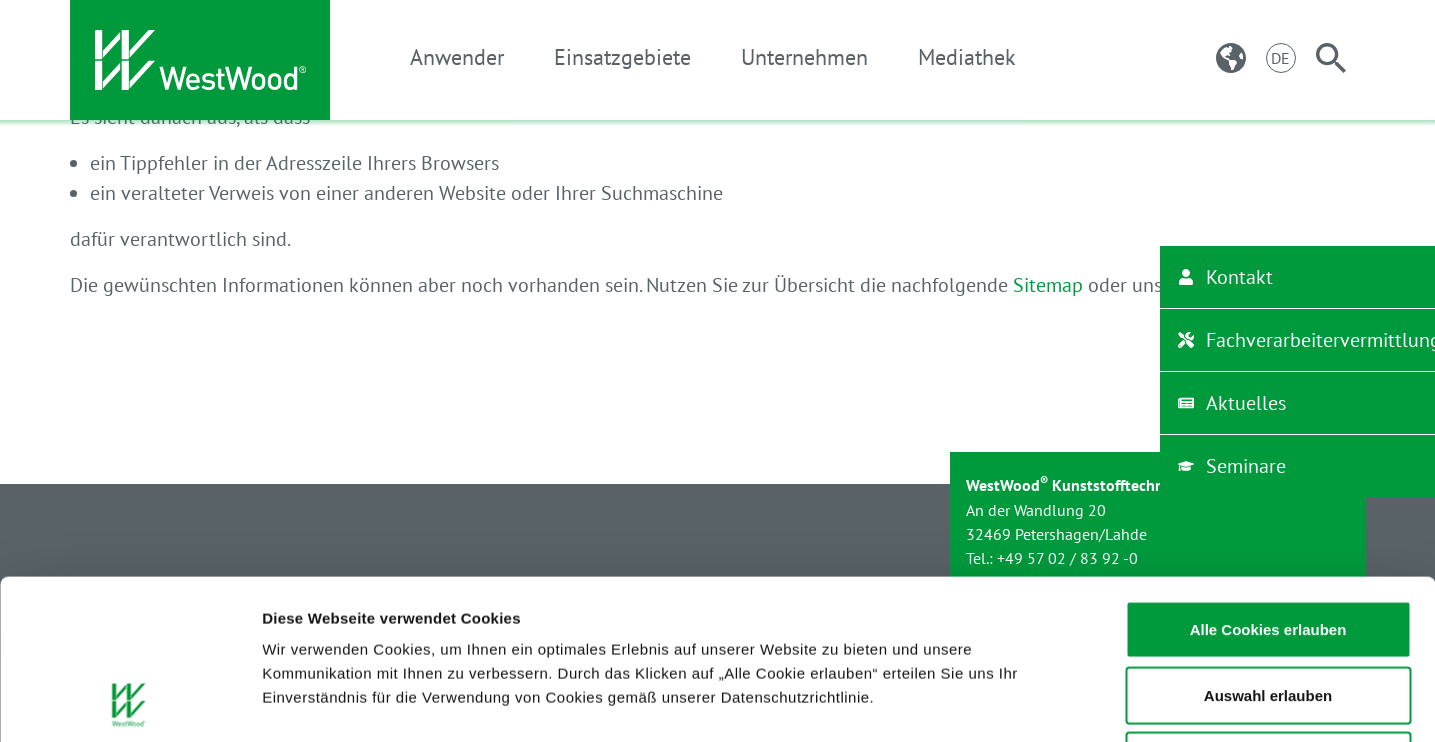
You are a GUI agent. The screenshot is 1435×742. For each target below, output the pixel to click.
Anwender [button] (457, 57)
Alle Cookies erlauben (1268, 479)
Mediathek (967, 57)
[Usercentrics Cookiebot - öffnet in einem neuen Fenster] (129, 703)
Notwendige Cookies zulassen (1267, 610)
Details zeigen (1063, 702)
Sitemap (1048, 285)
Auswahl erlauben (1268, 545)
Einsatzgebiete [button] (622, 57)
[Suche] (1331, 58)
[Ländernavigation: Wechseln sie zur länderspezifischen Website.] (1231, 58)
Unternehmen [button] (804, 57)
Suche (1220, 285)
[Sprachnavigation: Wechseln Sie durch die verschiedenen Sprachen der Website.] (1281, 58)
